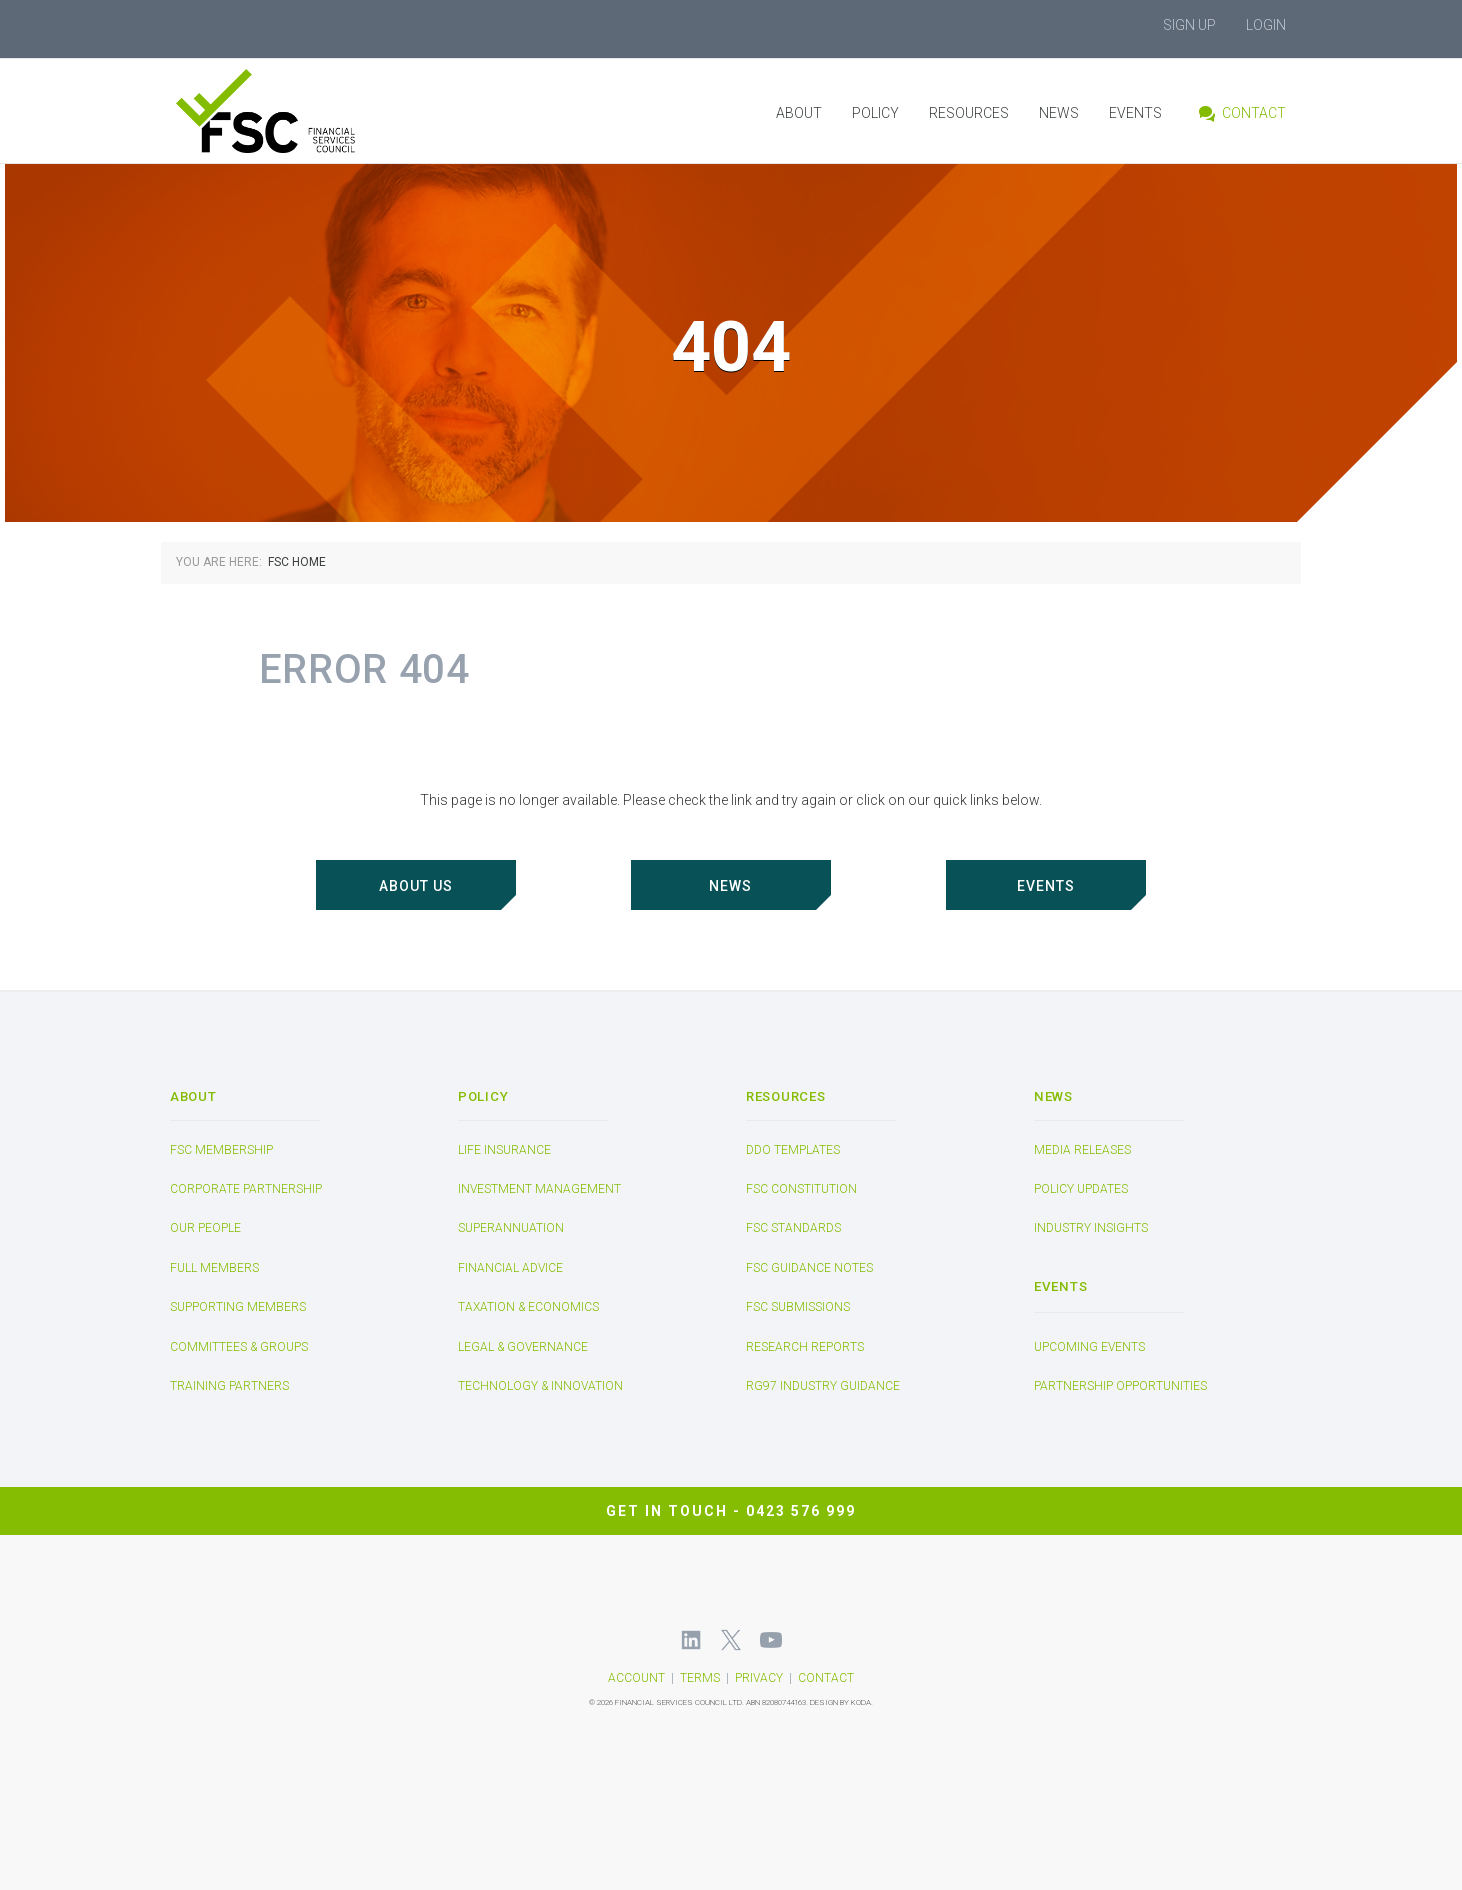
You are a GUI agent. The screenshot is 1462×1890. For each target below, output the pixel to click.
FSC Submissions (798, 1307)
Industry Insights (1091, 1229)
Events (1135, 113)
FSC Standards (793, 1229)
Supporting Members (238, 1307)
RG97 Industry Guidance (823, 1386)
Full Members (214, 1268)
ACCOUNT (636, 1678)
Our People (205, 1229)
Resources (969, 113)
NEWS (730, 886)
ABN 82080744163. (777, 1702)
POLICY (483, 1096)
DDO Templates (793, 1150)
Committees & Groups (239, 1347)
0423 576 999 (801, 1510)
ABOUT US (416, 886)
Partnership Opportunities (1120, 1387)
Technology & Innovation (540, 1386)
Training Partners (229, 1386)
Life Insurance (504, 1150)
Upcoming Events (1089, 1347)
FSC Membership (221, 1150)
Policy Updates (1081, 1189)
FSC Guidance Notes (809, 1268)
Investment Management (539, 1189)
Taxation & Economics (528, 1307)
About (799, 113)
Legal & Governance (523, 1347)
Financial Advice (510, 1268)
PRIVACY (759, 1678)
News (1059, 113)
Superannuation (511, 1229)
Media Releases (1082, 1150)
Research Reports (805, 1347)
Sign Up (1189, 25)
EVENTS (1046, 886)
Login (1266, 25)
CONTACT (826, 1678)
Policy (875, 113)
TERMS (700, 1678)
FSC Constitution (801, 1189)
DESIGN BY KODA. (841, 1702)
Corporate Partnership (246, 1189)
